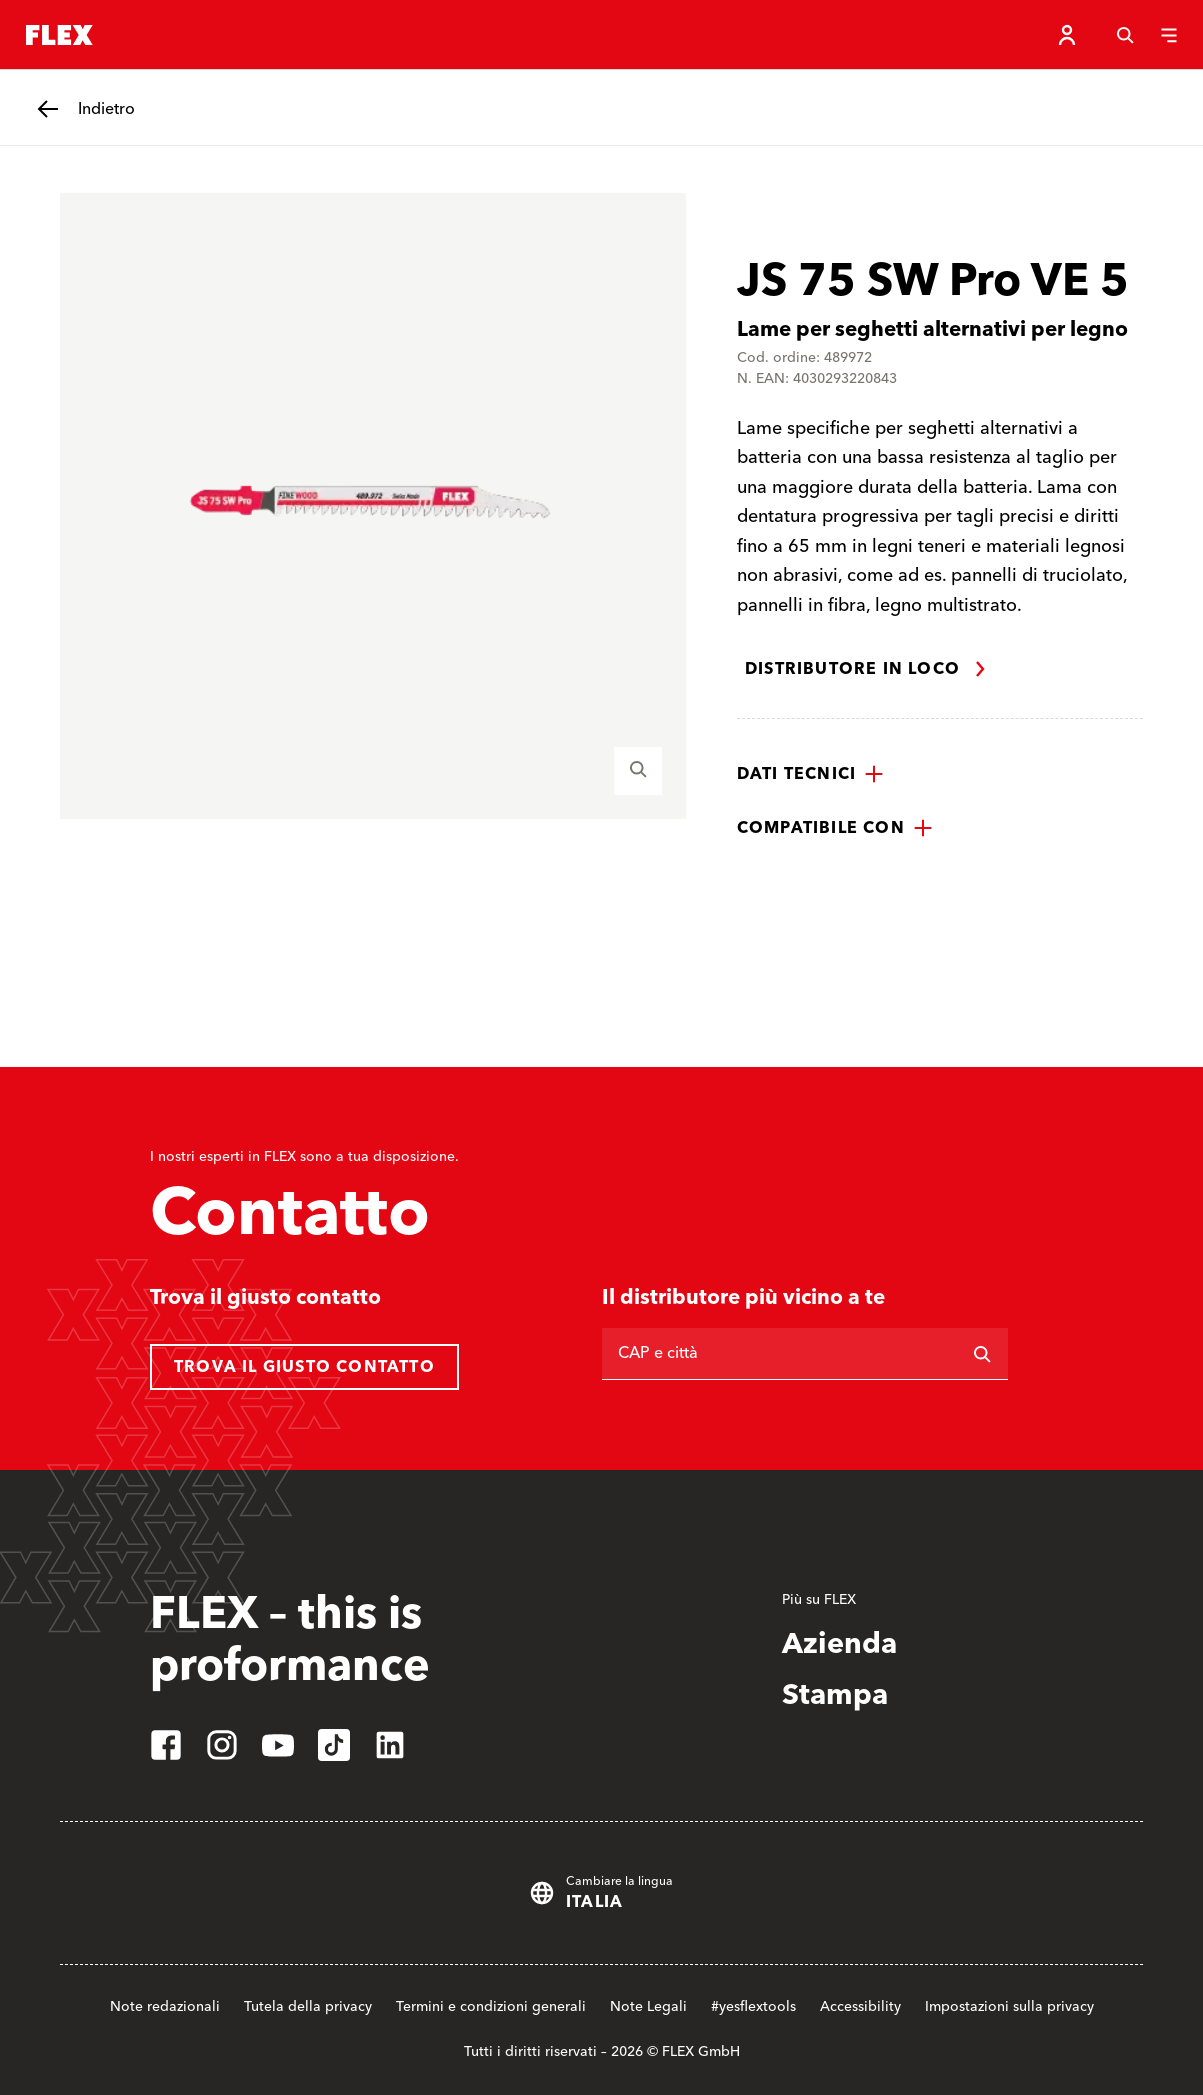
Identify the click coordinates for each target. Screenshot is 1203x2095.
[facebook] (166, 1745)
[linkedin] (390, 1745)
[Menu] (1169, 35)
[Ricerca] (982, 1354)
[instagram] (222, 1745)
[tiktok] (334, 1745)
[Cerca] (1125, 35)
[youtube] (278, 1745)
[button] (810, 774)
